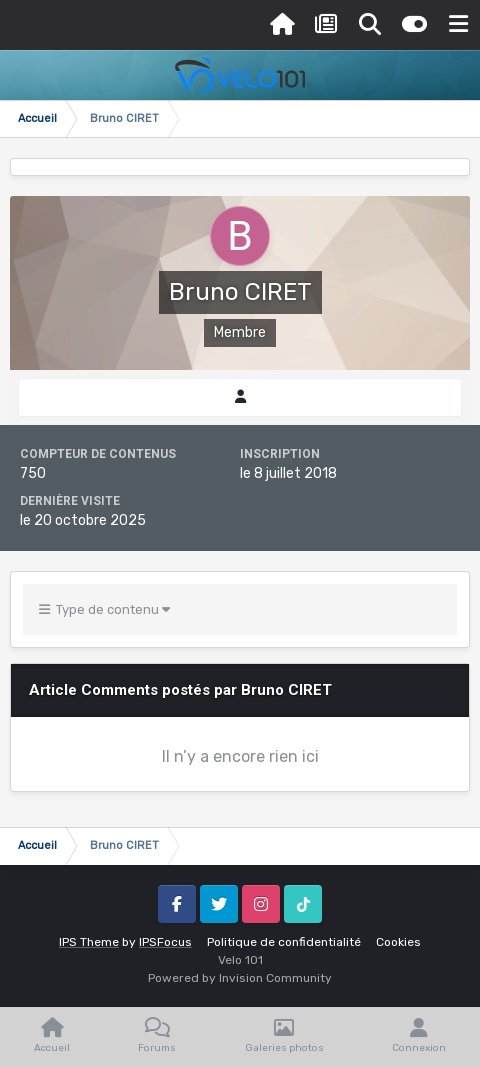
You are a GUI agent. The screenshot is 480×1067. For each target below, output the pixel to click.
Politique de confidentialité (284, 942)
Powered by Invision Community (240, 978)
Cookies (398, 942)
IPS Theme (89, 942)
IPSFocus (165, 942)
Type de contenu (104, 609)
